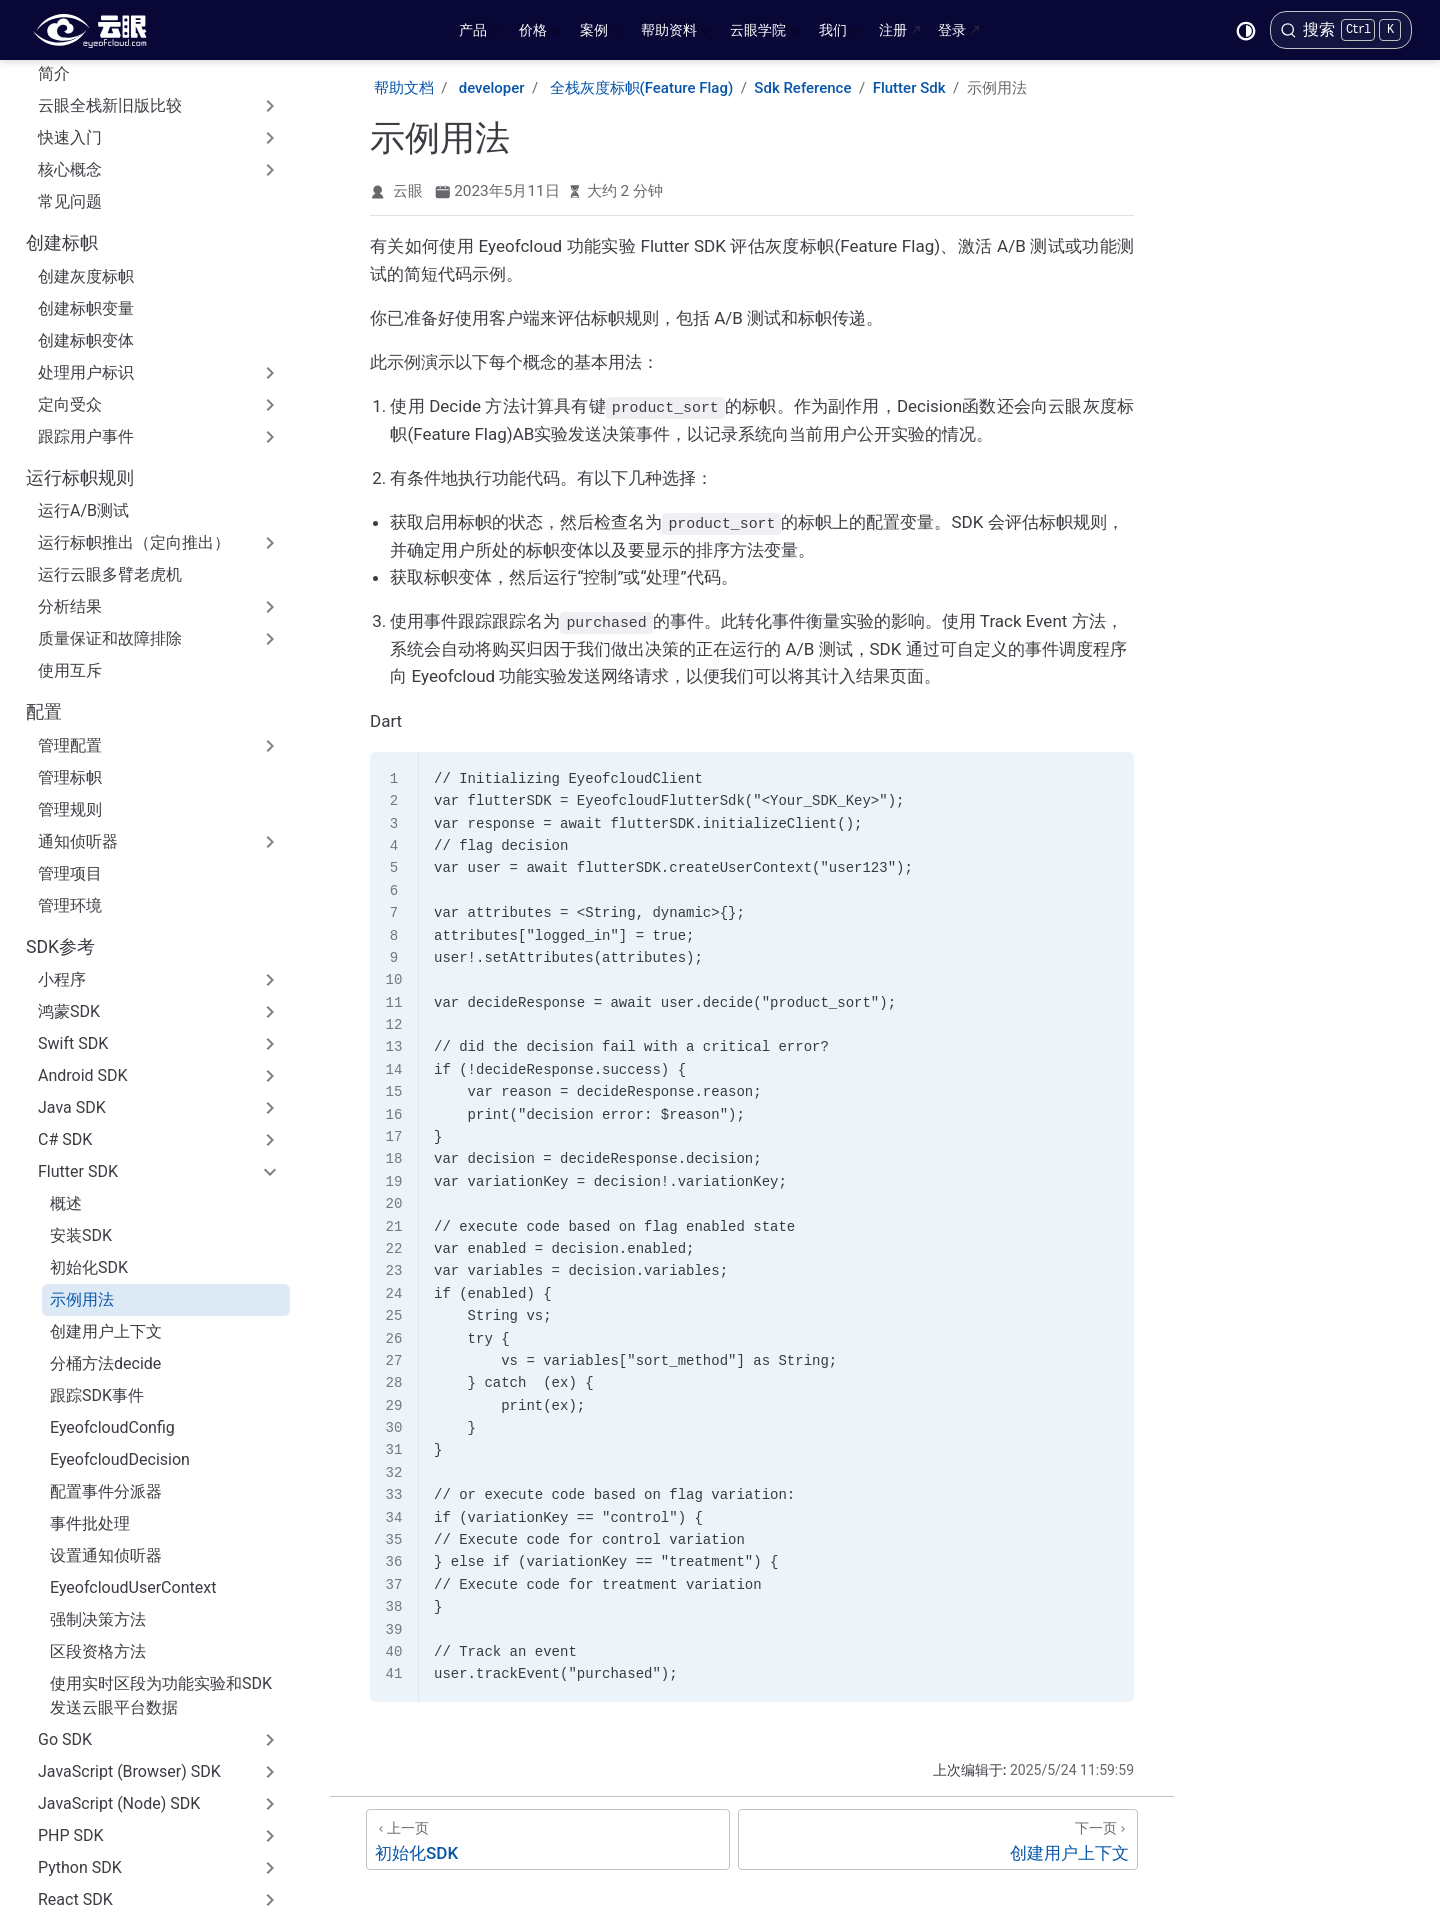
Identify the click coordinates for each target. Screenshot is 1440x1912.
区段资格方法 (98, 1511)
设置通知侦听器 (106, 1415)
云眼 (408, 191)
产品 (479, 34)
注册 (893, 30)
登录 (952, 30)
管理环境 (70, 765)
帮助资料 (675, 34)
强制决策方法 (98, 1479)
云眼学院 (764, 34)
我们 (839, 34)
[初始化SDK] (548, 1837)
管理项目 (70, 733)
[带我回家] (96, 30)
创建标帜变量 (86, 168)
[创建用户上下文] (938, 1837)
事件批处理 (90, 1383)
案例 (600, 34)
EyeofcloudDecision (120, 1319)
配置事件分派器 (106, 1351)
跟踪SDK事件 (97, 1255)
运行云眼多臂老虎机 (110, 434)
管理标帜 (70, 637)
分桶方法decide (105, 1223)
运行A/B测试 (83, 370)
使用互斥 (70, 530)
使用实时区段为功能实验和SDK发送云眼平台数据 (161, 1555)
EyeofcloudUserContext (133, 1447)
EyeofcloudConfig (112, 1287)
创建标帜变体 (86, 200)
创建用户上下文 (106, 1191)
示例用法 (82, 1159)
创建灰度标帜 (86, 136)
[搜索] (1341, 30)
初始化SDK (89, 1127)
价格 (539, 34)
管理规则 (70, 669)
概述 (66, 1063)
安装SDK (81, 1095)
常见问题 (70, 61)
